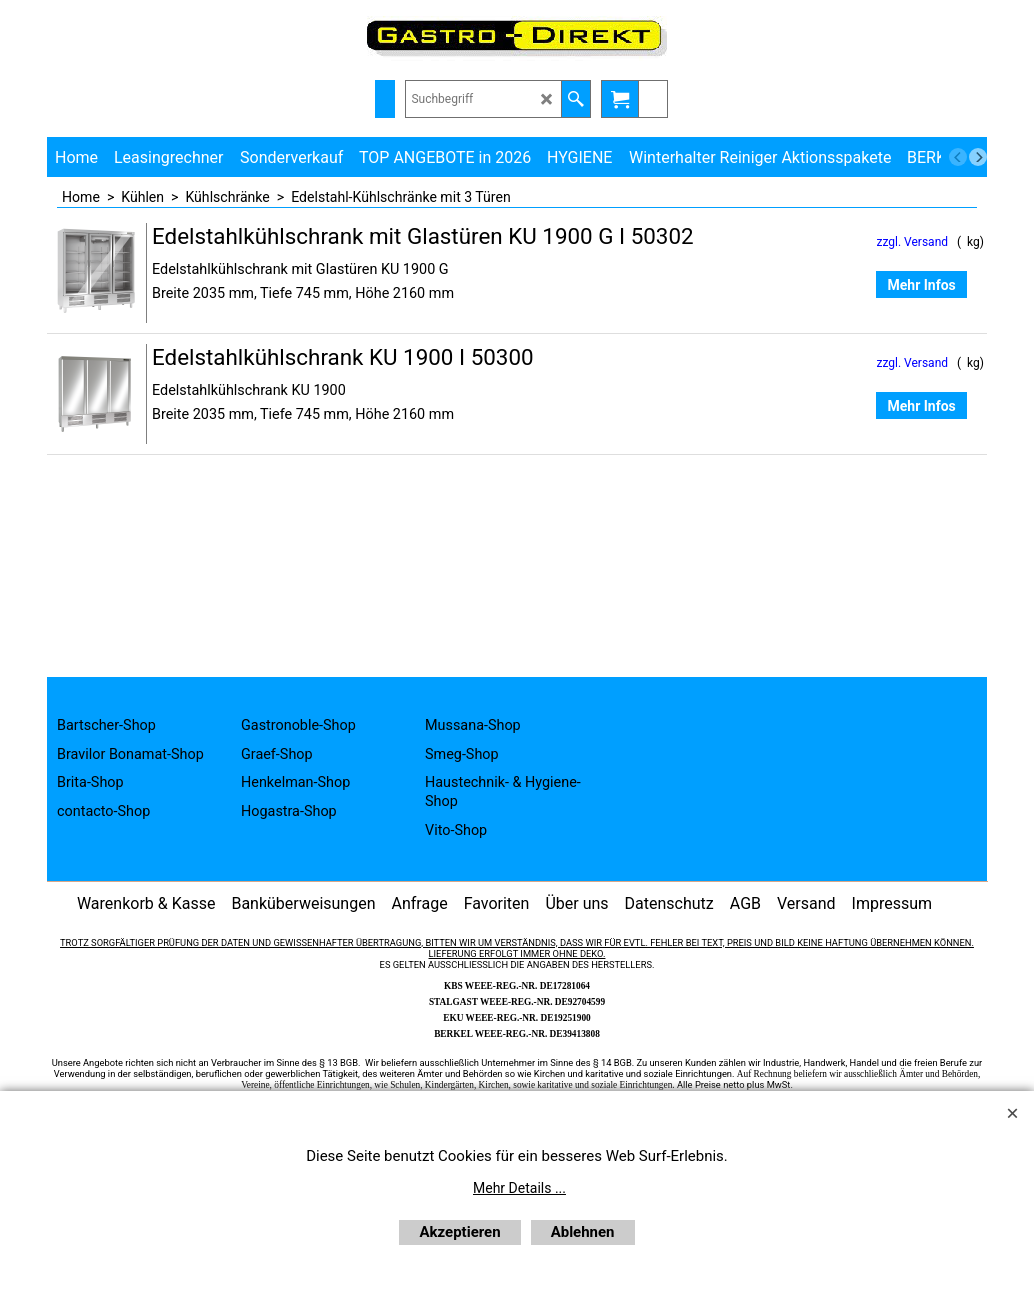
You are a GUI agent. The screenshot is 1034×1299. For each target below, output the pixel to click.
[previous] (958, 157)
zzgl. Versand (912, 242)
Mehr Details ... (519, 1188)
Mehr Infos (921, 285)
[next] (978, 157)
